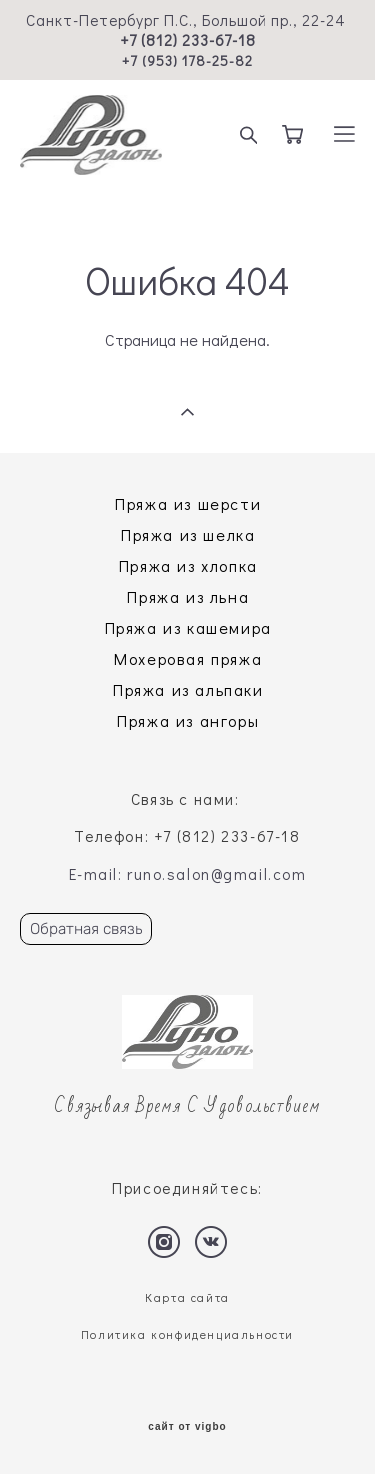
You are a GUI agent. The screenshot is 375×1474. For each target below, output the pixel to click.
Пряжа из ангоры (188, 720)
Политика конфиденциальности (187, 1334)
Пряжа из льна (188, 596)
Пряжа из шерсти (188, 503)
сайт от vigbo (187, 1427)
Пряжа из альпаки (188, 689)
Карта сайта (187, 1297)
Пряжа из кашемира (188, 627)
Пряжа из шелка (188, 534)
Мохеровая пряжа (188, 658)
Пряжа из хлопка (188, 565)
